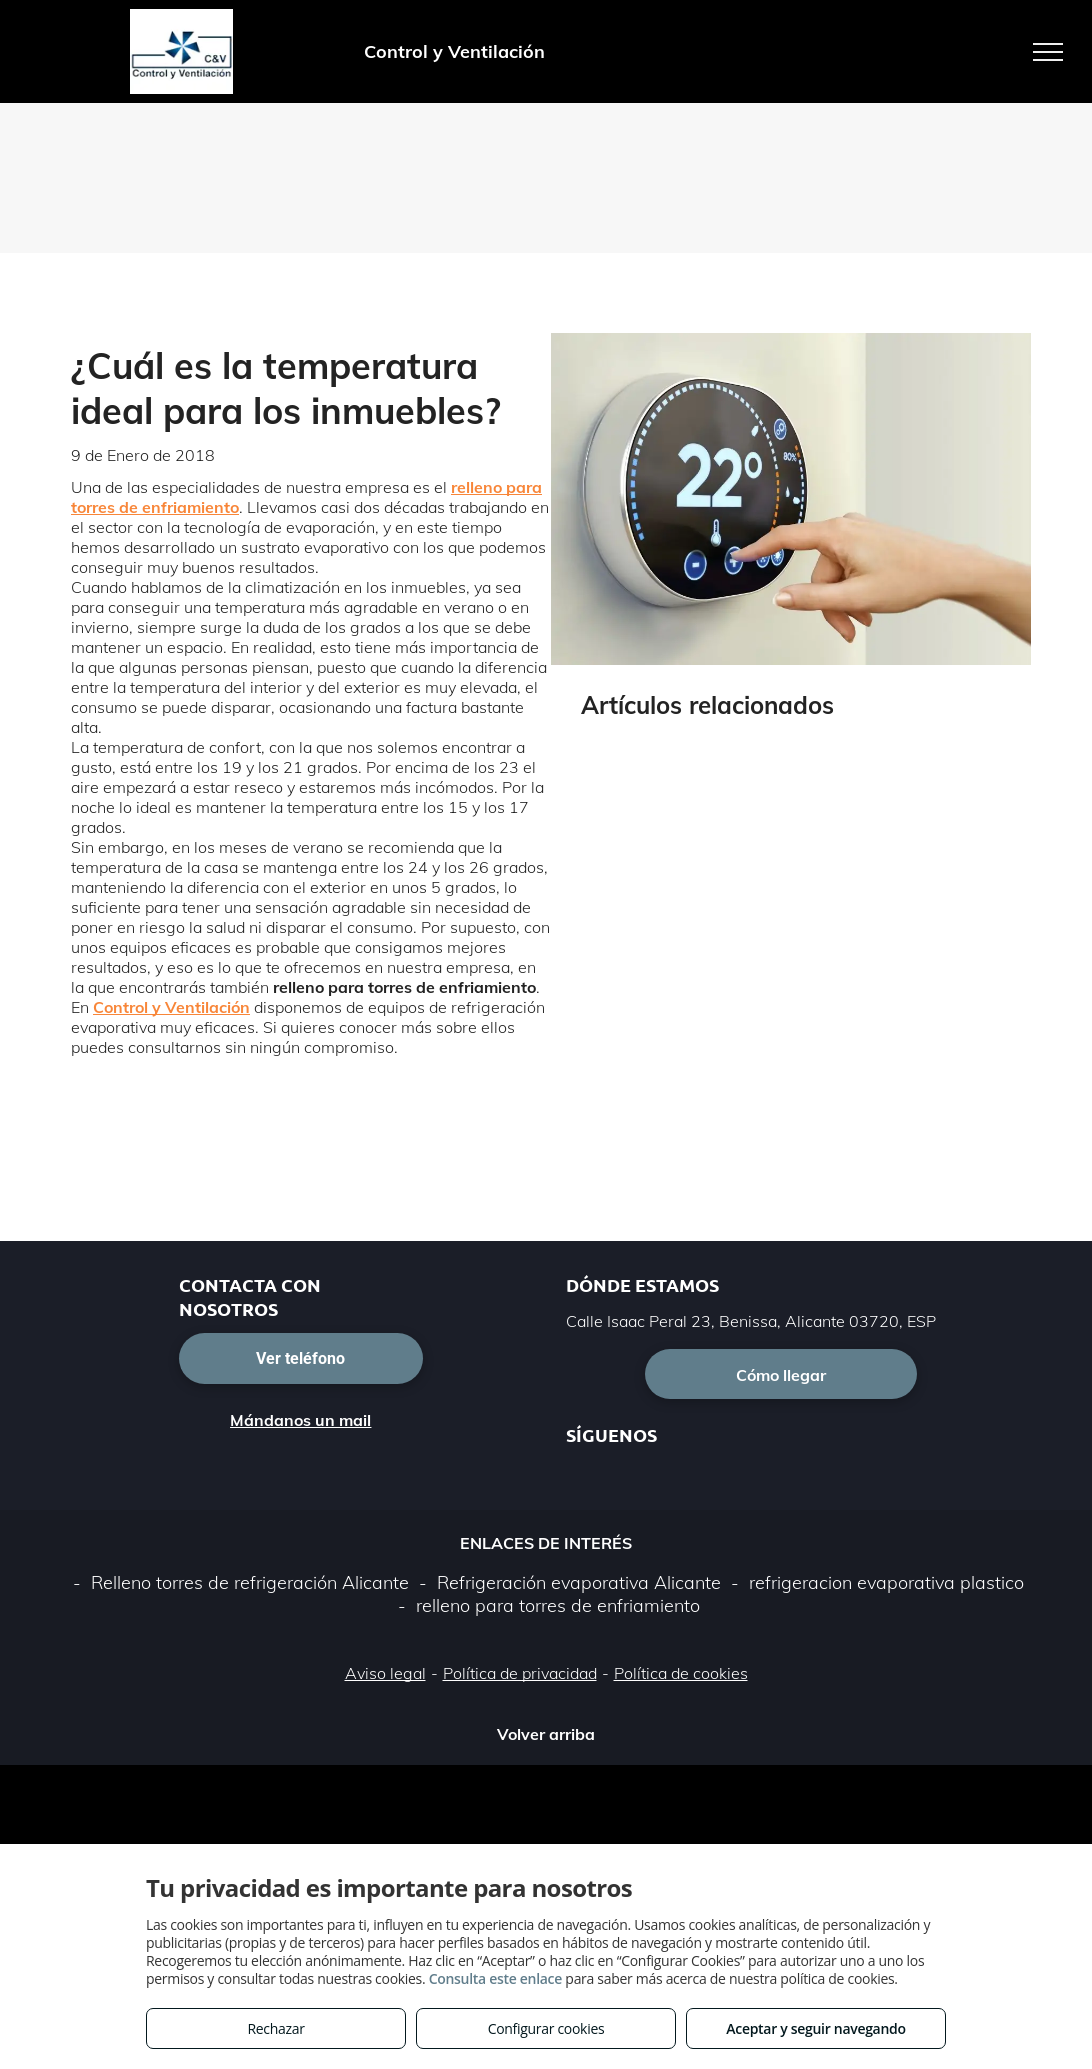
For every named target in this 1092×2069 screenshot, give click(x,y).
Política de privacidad (520, 1673)
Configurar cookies (546, 2028)
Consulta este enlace (495, 1978)
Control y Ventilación (171, 1007)
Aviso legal (385, 1673)
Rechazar (275, 2028)
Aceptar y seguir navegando (815, 2028)
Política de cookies (681, 1673)
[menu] (1048, 52)
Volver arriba (546, 1734)
